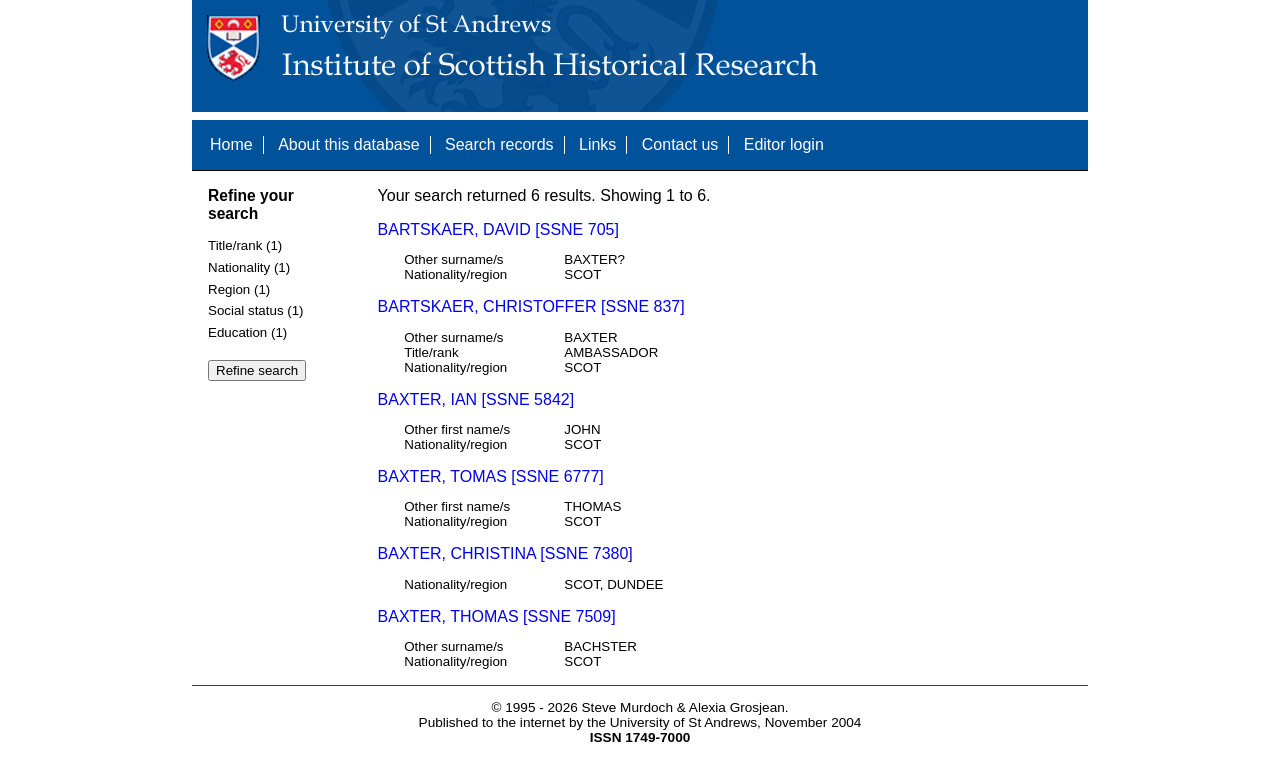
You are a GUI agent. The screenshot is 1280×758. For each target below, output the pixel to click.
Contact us (680, 144)
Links (597, 144)
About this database (348, 144)
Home (231, 144)
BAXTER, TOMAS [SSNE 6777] (491, 476)
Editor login (784, 144)
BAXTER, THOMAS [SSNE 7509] (497, 616)
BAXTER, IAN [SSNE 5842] (476, 399)
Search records (499, 144)
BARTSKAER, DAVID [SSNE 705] (498, 229)
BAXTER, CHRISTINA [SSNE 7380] (505, 553)
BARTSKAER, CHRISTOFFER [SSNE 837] (531, 306)
